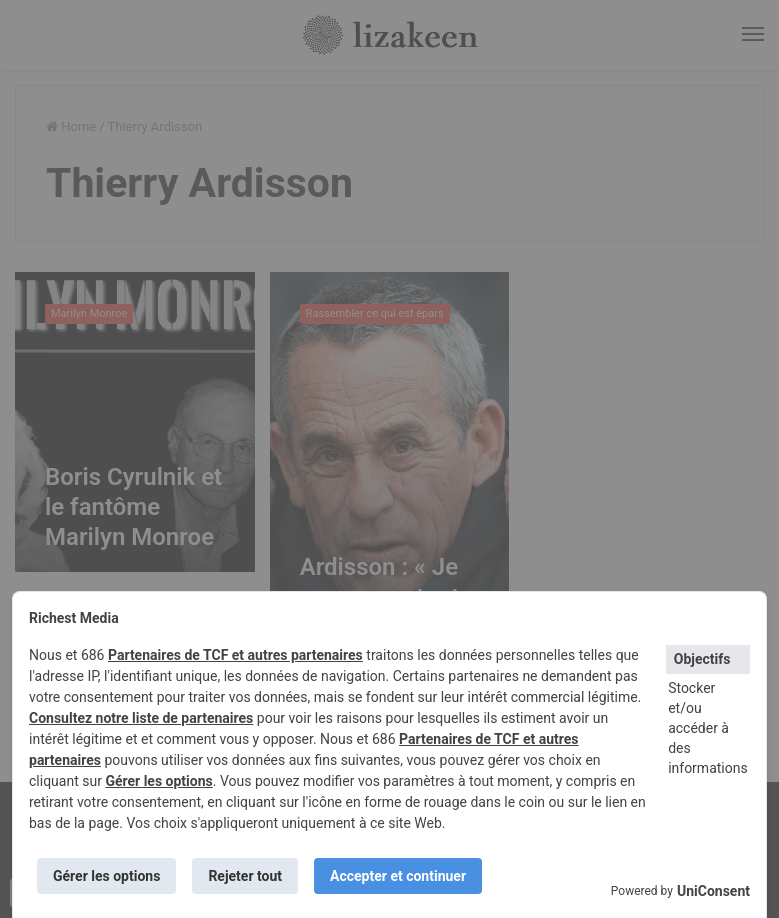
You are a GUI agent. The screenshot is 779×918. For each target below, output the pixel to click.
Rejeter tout (245, 876)
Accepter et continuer (398, 876)
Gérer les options (158, 781)
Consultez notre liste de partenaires (141, 718)
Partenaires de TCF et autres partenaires (235, 655)
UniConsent (713, 891)
